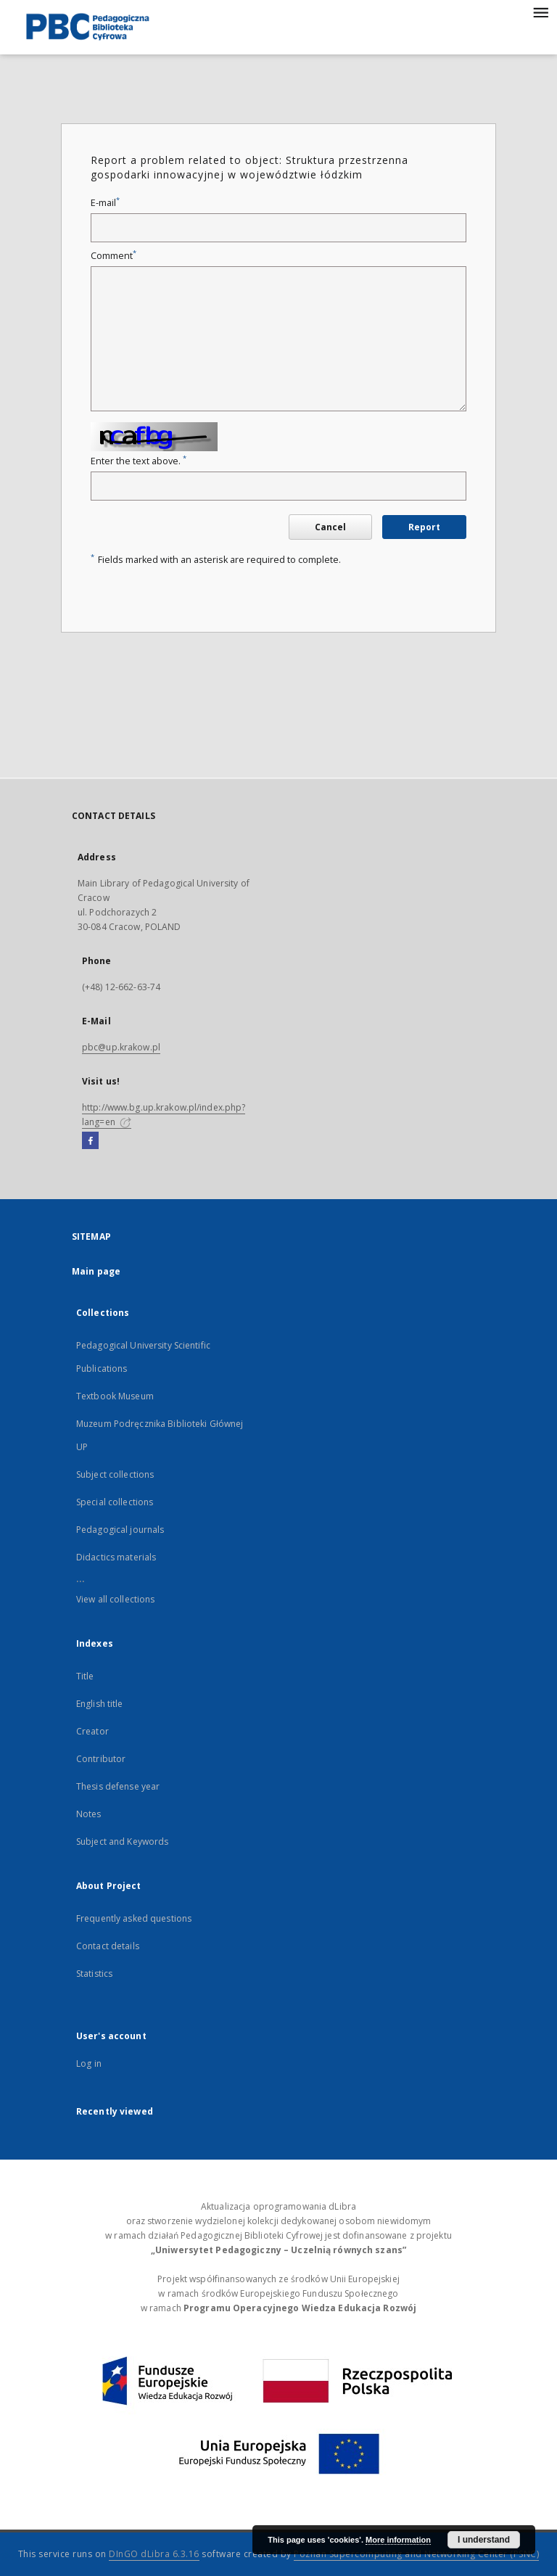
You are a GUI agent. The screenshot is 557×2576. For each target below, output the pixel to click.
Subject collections (115, 1474)
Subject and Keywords (122, 1841)
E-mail (105, 203)
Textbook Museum (115, 1396)
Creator (92, 1731)
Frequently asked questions (133, 1918)
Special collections (114, 1502)
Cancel (330, 527)
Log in (89, 2063)
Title (85, 1676)
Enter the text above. (138, 461)
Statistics (94, 1973)
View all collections (115, 1599)
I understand (484, 2540)
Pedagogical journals (120, 1529)
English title (99, 1704)
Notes (89, 1814)
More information (398, 2539)
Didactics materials (116, 1557)
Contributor (100, 1759)
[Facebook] (90, 1141)
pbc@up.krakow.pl (121, 1047)
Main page (96, 1271)
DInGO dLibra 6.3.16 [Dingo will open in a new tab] (154, 2554)
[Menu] (540, 11)
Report (424, 527)
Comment (113, 256)
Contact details (107, 1946)
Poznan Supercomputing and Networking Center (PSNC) (416, 2554)
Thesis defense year (118, 1786)
